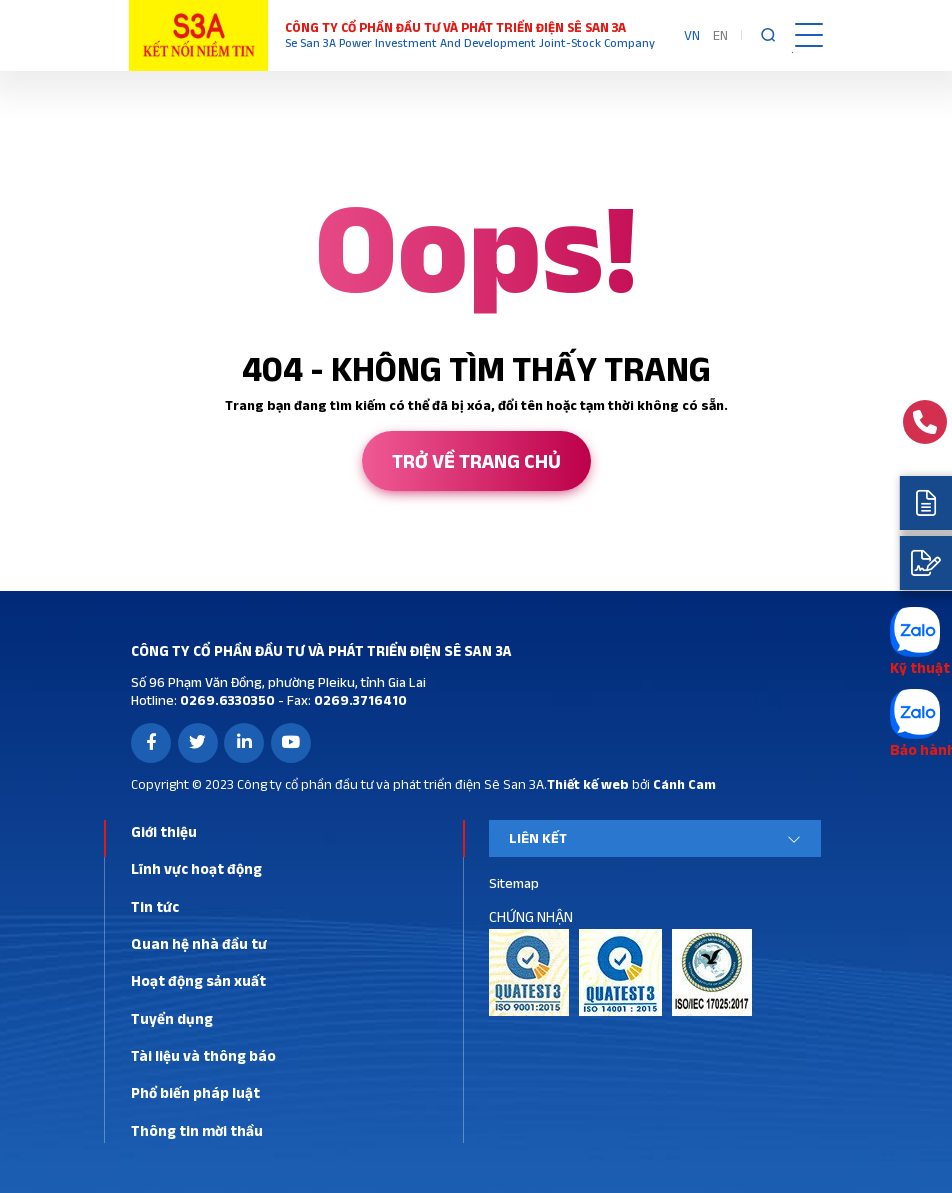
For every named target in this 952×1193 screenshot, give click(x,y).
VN (692, 35)
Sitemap (514, 883)
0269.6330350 (226, 700)
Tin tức (155, 906)
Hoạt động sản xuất (198, 980)
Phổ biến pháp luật (195, 1092)
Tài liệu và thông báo (203, 1055)
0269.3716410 (359, 700)
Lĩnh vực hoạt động (196, 868)
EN (720, 35)
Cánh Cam (684, 784)
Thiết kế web (588, 784)
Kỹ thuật (920, 667)
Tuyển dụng (172, 1018)
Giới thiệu (164, 831)
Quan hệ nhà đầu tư (199, 943)
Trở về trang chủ (476, 461)
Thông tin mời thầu (197, 1130)
